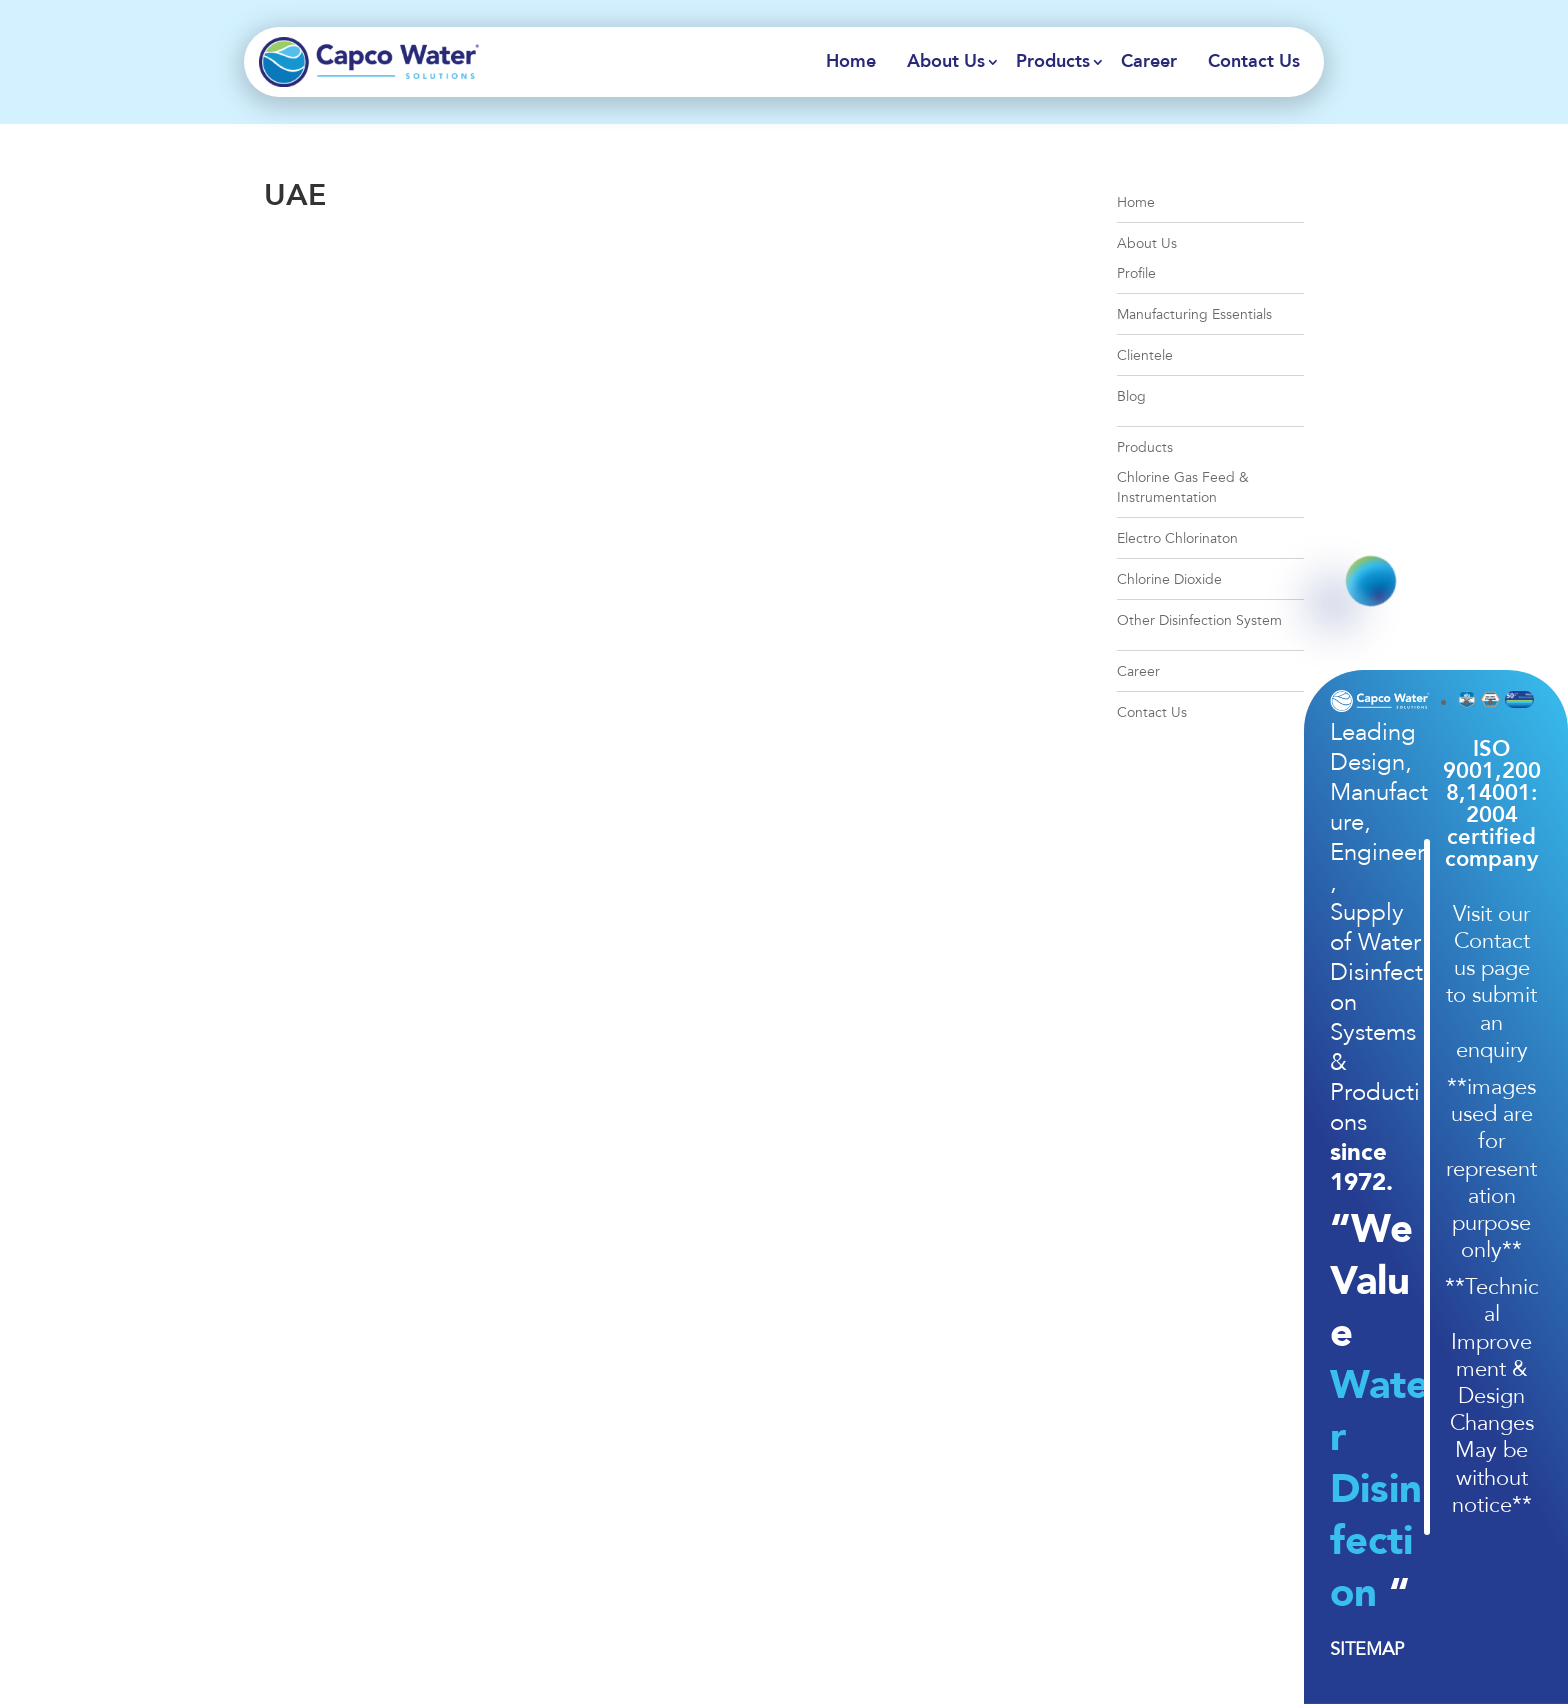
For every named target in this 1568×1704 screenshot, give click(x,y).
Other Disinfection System (1199, 620)
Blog (1131, 396)
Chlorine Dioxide (1169, 579)
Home (851, 62)
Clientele (1145, 355)
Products (1053, 62)
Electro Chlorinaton (1177, 538)
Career (1149, 62)
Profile (1136, 273)
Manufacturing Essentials (1194, 314)
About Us (946, 62)
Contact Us (1254, 62)
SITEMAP (1367, 1649)
